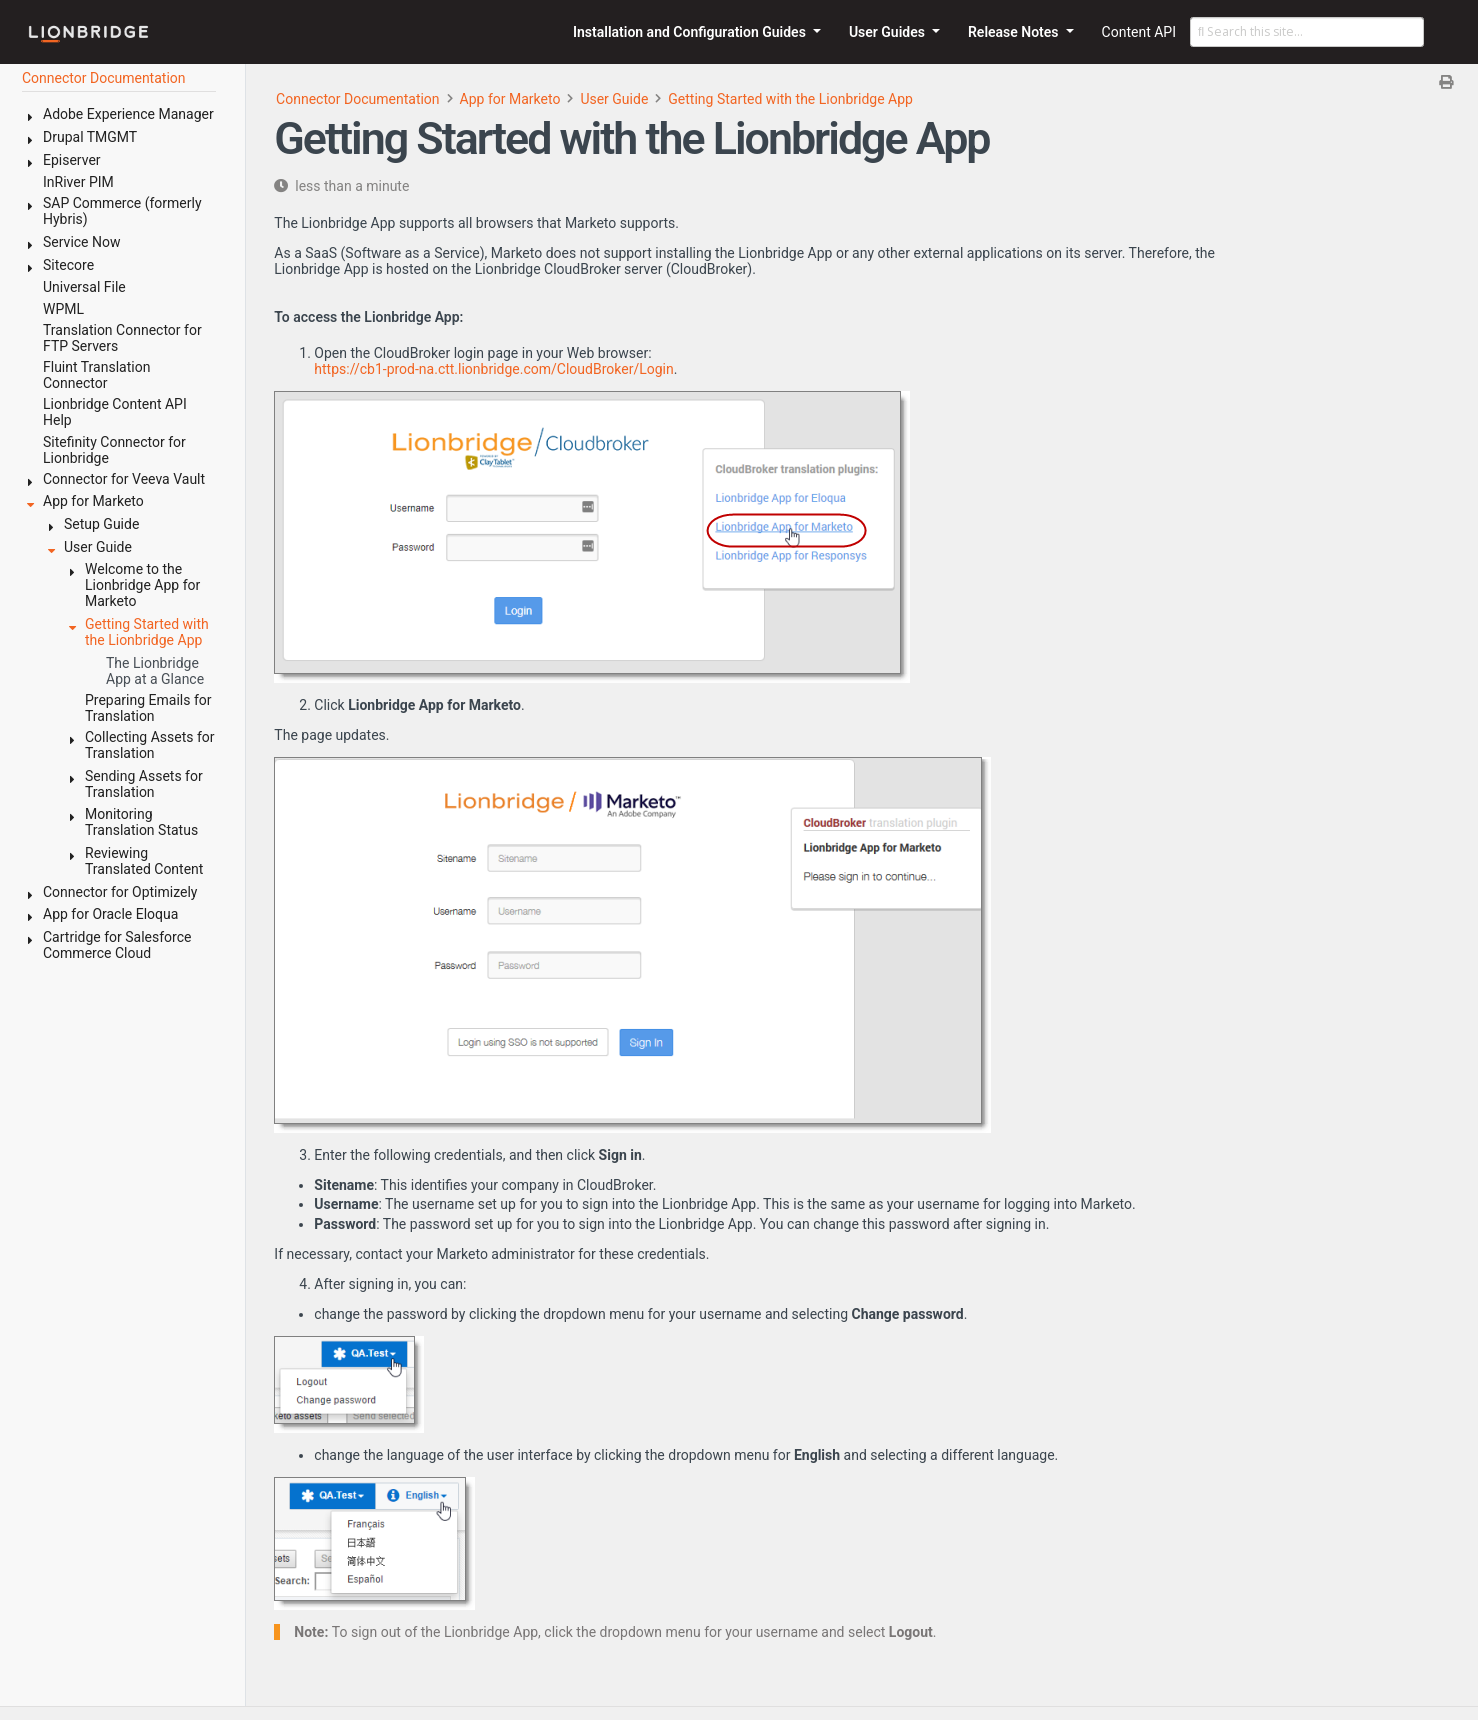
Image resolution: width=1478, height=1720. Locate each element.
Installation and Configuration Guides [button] (691, 32)
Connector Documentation (358, 99)
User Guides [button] (889, 32)
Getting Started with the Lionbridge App (790, 99)
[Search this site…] (1307, 32)
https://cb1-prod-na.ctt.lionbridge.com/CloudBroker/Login (493, 369)
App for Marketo (510, 99)
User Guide (614, 99)
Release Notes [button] (1015, 32)
